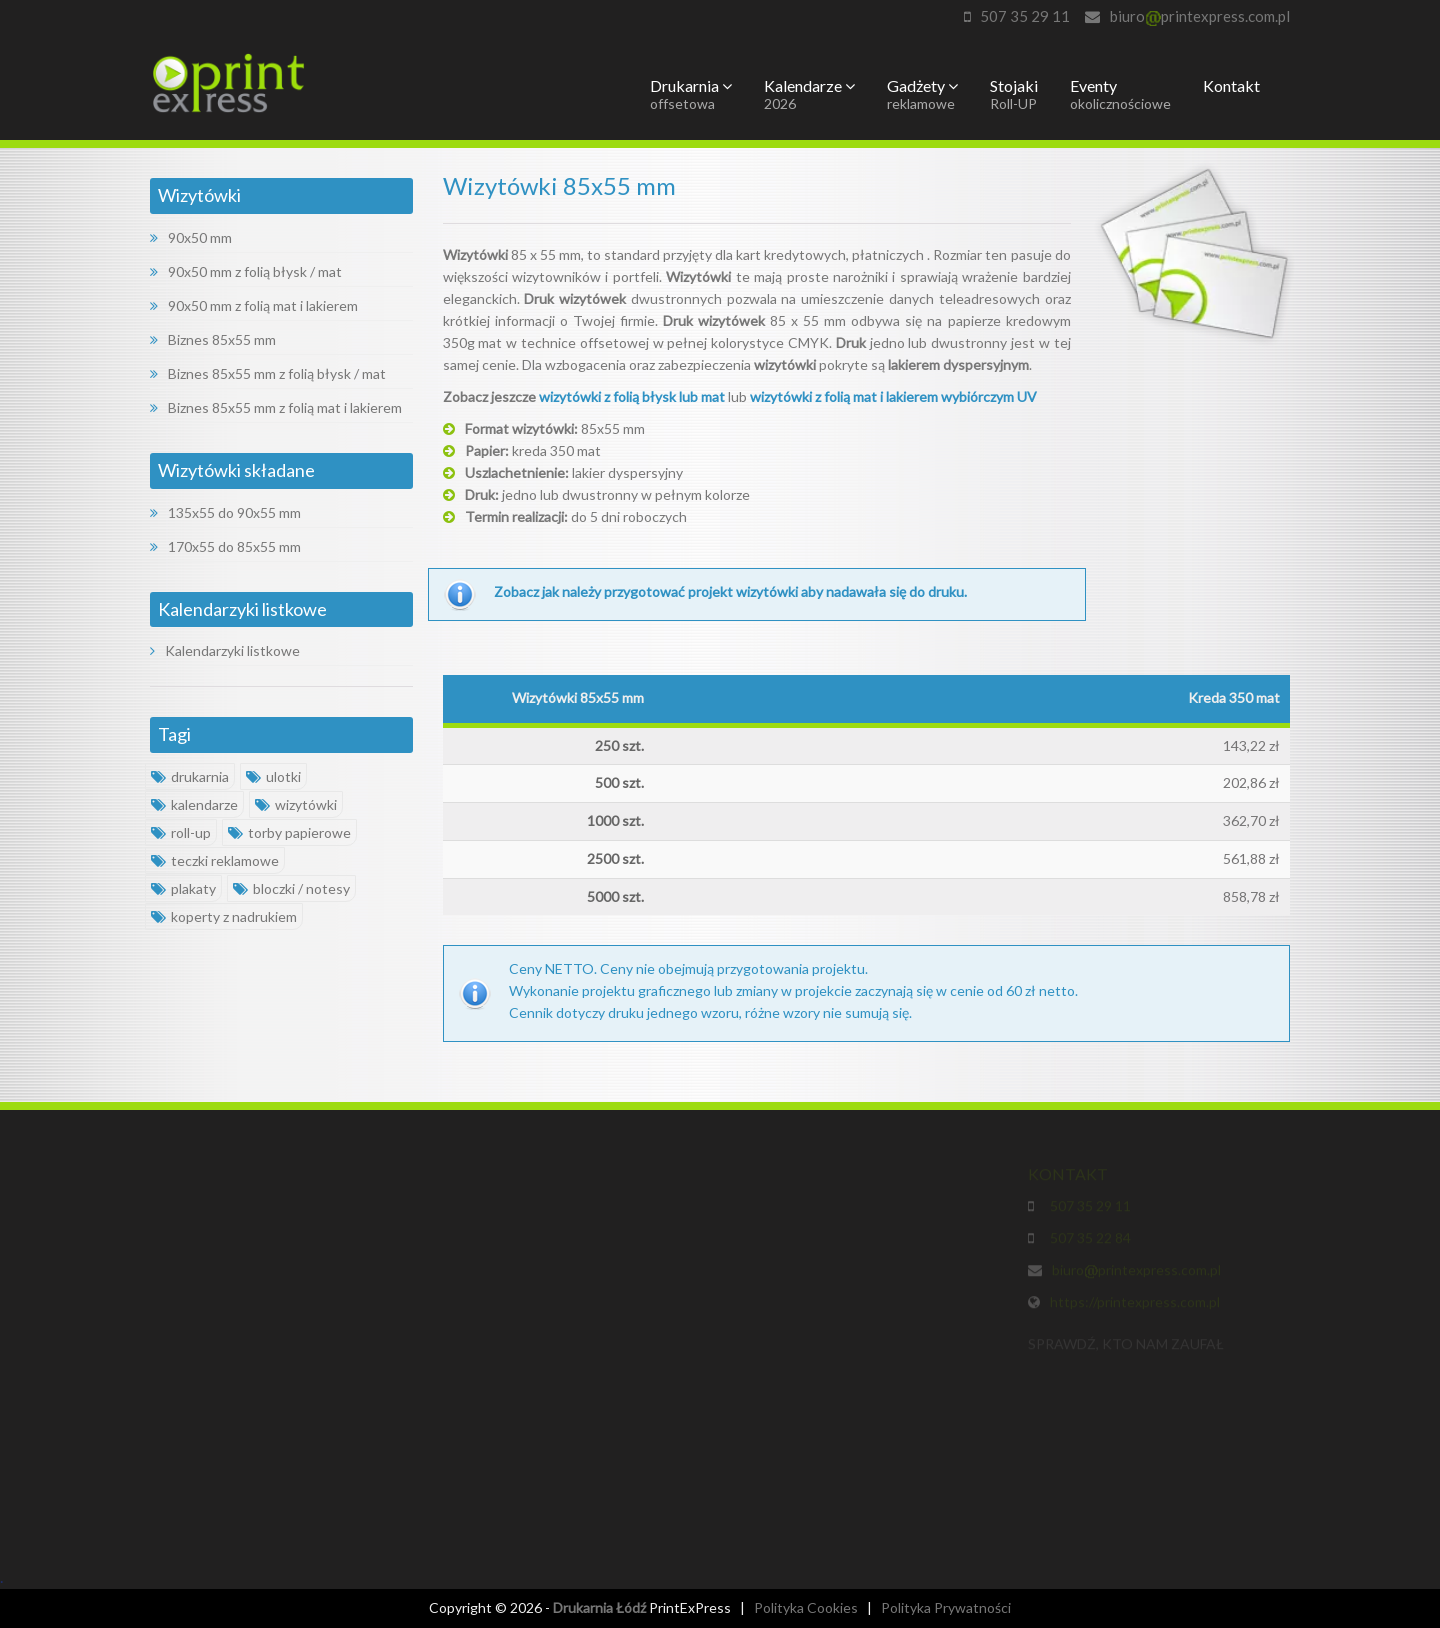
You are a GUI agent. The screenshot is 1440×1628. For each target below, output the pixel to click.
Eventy (1120, 94)
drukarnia (190, 776)
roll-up (181, 832)
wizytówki (296, 804)
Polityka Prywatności (946, 1607)
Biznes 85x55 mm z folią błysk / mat (268, 373)
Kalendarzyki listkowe (225, 650)
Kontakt (1231, 85)
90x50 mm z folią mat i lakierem (254, 305)
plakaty (183, 888)
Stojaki (1014, 94)
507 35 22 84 (1087, 1240)
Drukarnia (691, 94)
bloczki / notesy (291, 888)
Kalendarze (809, 94)
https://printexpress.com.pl (1135, 1304)
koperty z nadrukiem (224, 916)
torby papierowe (289, 832)
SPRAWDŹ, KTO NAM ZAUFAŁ (1126, 1346)
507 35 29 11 (1025, 16)
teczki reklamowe (215, 860)
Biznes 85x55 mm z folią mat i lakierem (276, 407)
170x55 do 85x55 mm (225, 546)
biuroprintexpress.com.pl (1200, 16)
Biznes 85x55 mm (213, 339)
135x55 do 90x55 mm (225, 512)
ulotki (273, 776)
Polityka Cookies (806, 1607)
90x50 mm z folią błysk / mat (246, 271)
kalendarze (194, 804)
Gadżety (922, 94)
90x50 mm (191, 237)
